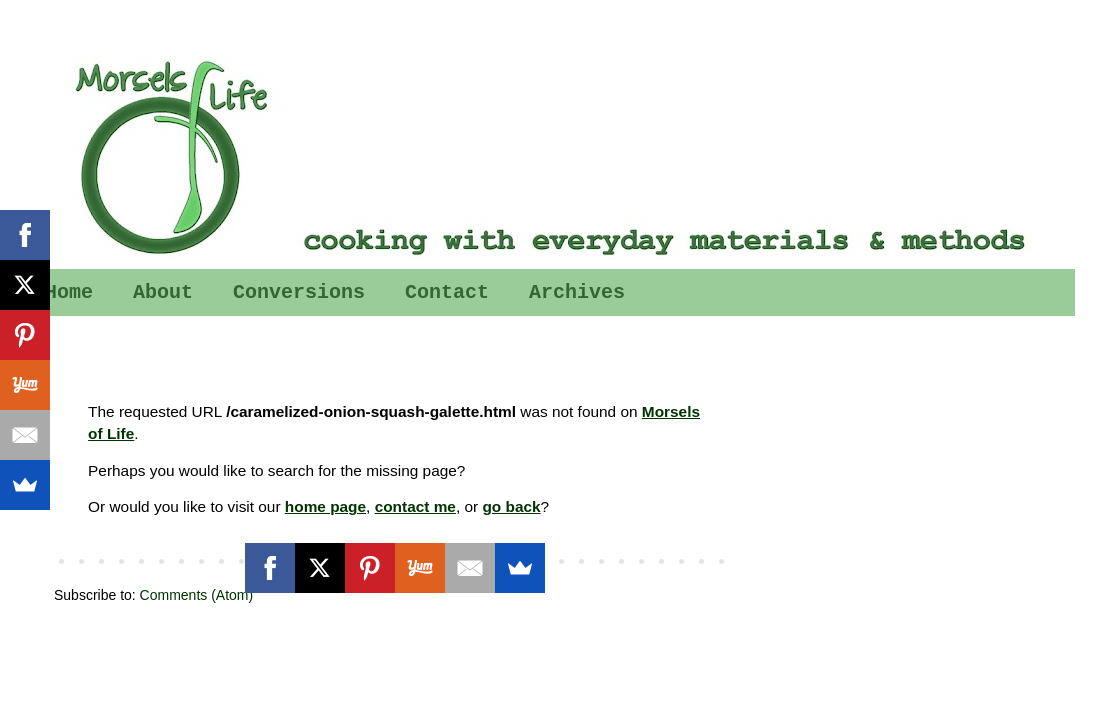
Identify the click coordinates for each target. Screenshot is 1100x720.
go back (511, 506)
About (163, 292)
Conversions (299, 292)
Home (69, 292)
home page (325, 506)
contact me (415, 506)
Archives (577, 292)
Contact (447, 292)
